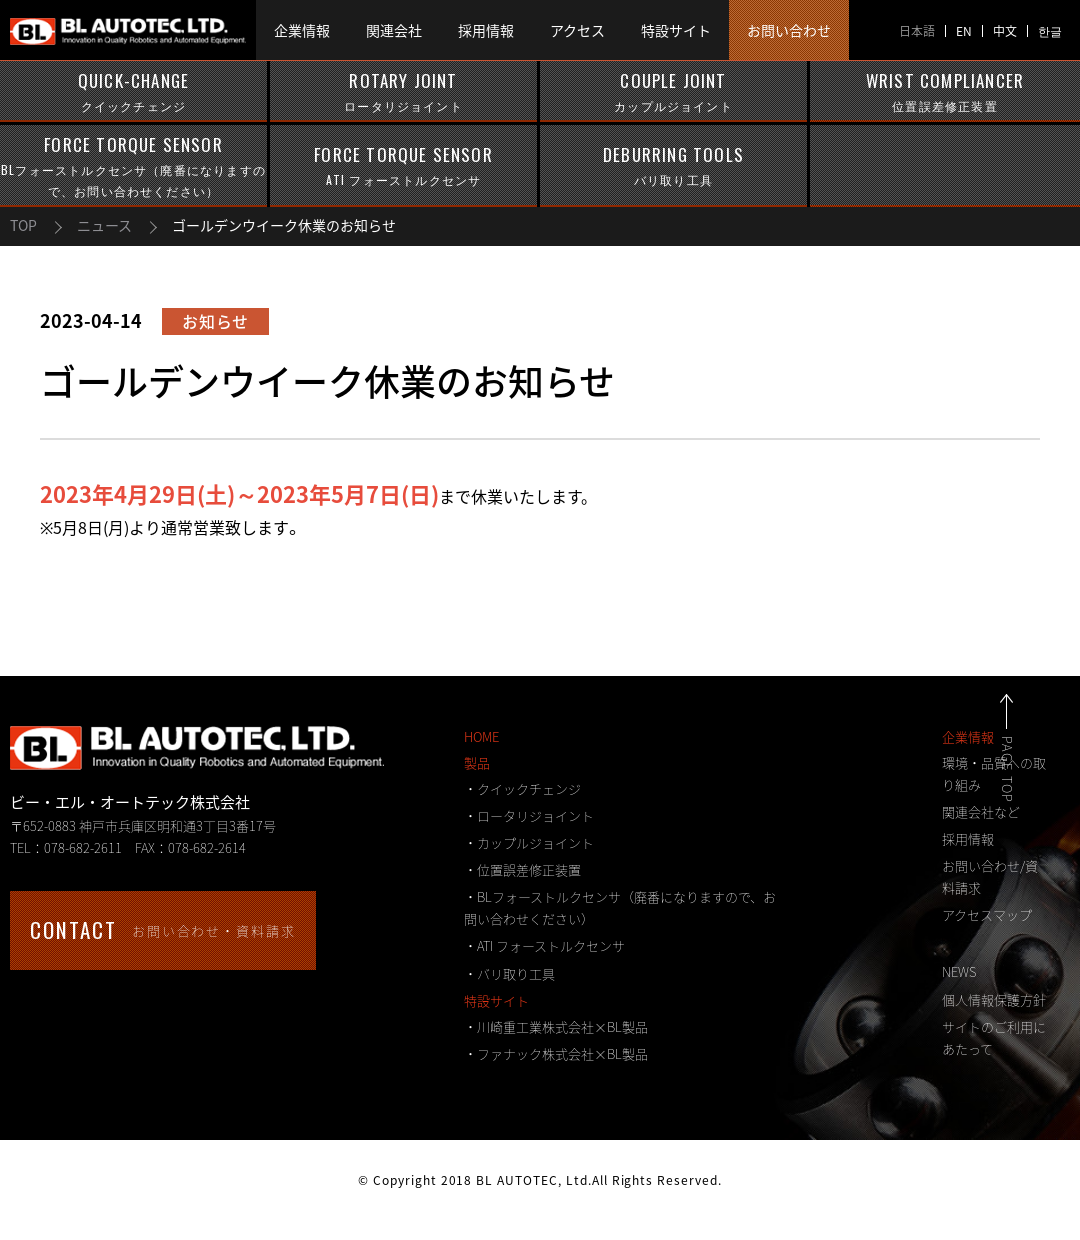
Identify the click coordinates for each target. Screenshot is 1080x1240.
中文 (1005, 31)
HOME (481, 736)
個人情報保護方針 (994, 999)
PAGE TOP (1029, 769)
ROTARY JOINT (403, 92)
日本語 (917, 31)
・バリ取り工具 (509, 973)
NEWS (959, 971)
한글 (1050, 31)
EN (964, 31)
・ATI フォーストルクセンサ (544, 945)
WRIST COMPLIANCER (945, 92)
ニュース (104, 225)
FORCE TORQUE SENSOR (133, 166)
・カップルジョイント (529, 842)
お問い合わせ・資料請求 (163, 929)
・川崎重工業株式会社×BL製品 (556, 1026)
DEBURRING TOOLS (673, 166)
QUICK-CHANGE (133, 92)
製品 (477, 762)
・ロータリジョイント (529, 815)
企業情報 (968, 736)
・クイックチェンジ (522, 788)
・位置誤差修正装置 (522, 869)
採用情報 (968, 838)
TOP (23, 225)
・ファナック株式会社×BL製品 (556, 1053)
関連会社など (981, 811)
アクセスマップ (987, 914)
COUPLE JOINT (673, 92)
